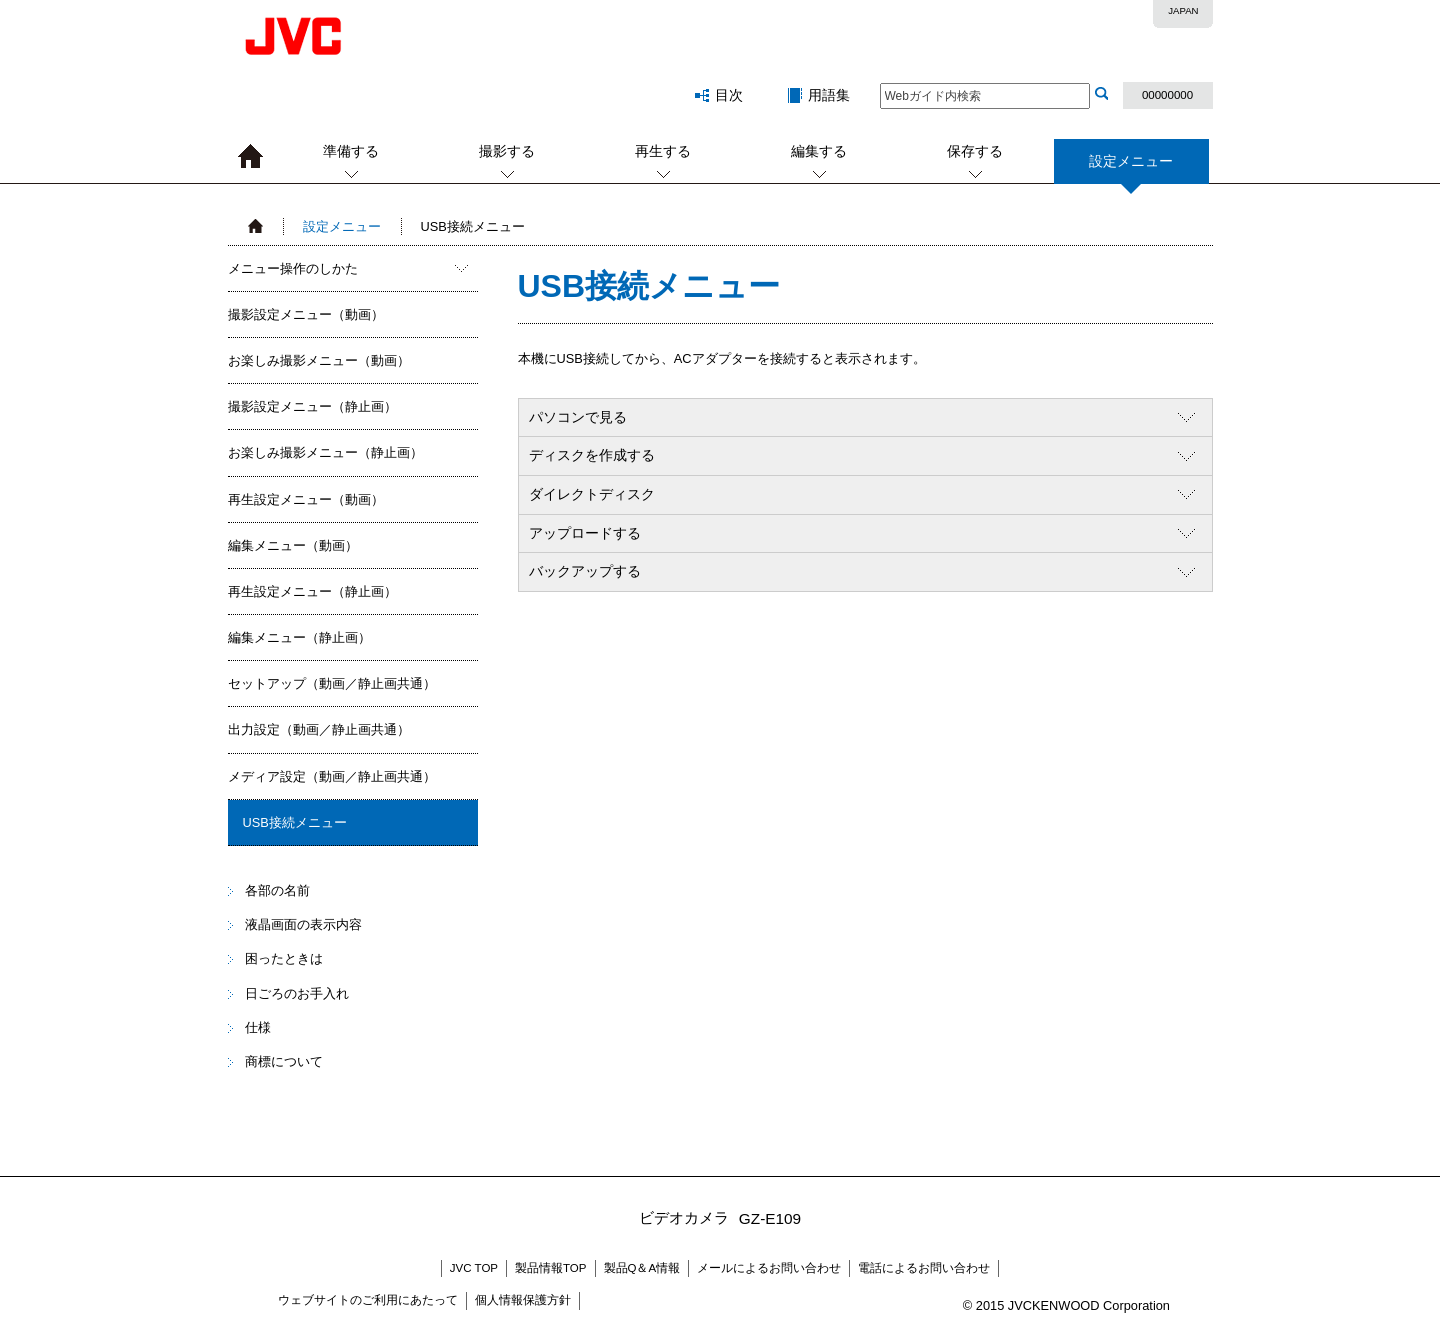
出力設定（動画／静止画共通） (319, 729)
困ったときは (284, 958)
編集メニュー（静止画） (299, 637)
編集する (819, 151)
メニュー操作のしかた (293, 268)
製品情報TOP (550, 1268)
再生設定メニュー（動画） (306, 499)
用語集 (829, 95)
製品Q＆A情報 (642, 1268)
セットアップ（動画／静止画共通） (332, 683)
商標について (284, 1061)
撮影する (507, 151)
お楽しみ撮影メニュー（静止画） (325, 452)
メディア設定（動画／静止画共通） (332, 776)
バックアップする (585, 571)
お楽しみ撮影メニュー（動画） (319, 360)
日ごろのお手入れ (297, 993)
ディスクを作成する (592, 455)
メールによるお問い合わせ (769, 1268)
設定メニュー (1131, 168)
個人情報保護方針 (523, 1300)
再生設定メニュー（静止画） (312, 591)
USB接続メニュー (295, 822)
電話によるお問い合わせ (924, 1268)
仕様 (258, 1027)
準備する (351, 151)
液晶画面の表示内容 (303, 924)
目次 (729, 95)
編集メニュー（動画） (293, 545)
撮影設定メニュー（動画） (306, 314)
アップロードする (585, 533)
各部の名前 (277, 890)
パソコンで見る (578, 417)
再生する (663, 151)
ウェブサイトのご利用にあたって (368, 1300)
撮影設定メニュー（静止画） (312, 406)
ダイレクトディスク (592, 494)
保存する (975, 151)
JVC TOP (474, 1268)
